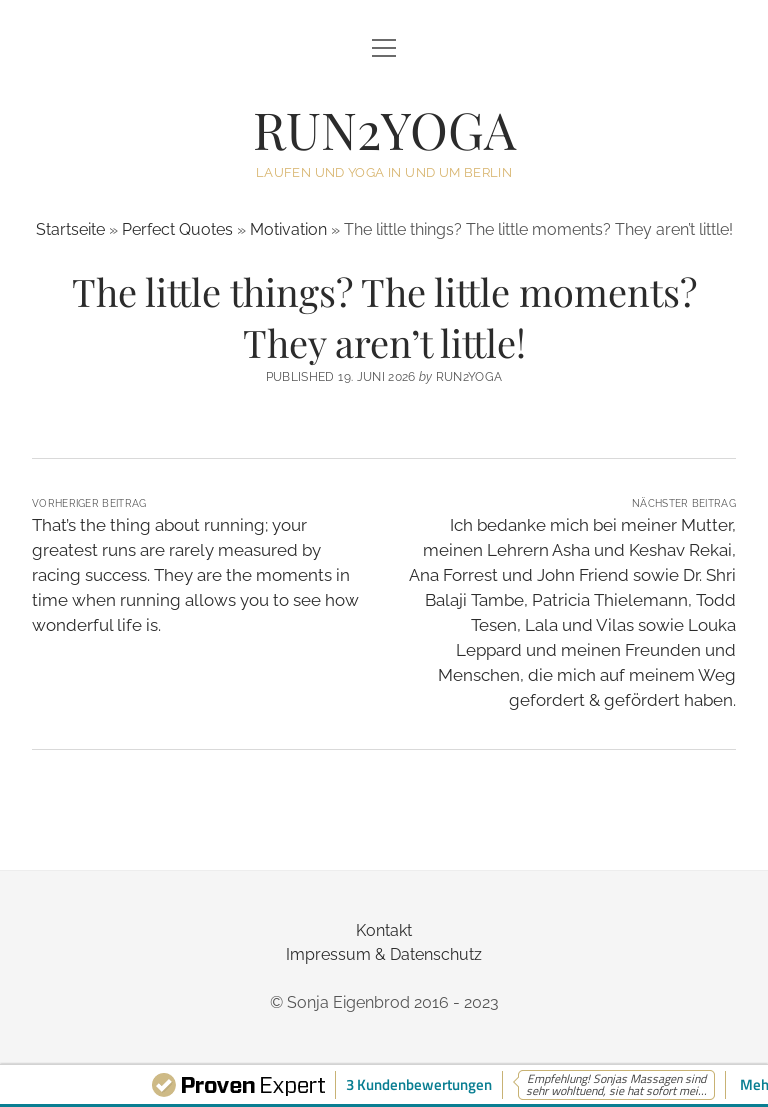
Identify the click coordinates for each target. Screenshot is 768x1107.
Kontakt (384, 930)
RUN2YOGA (384, 129)
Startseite (70, 229)
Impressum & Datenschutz (384, 954)
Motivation (288, 229)
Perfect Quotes (177, 229)
